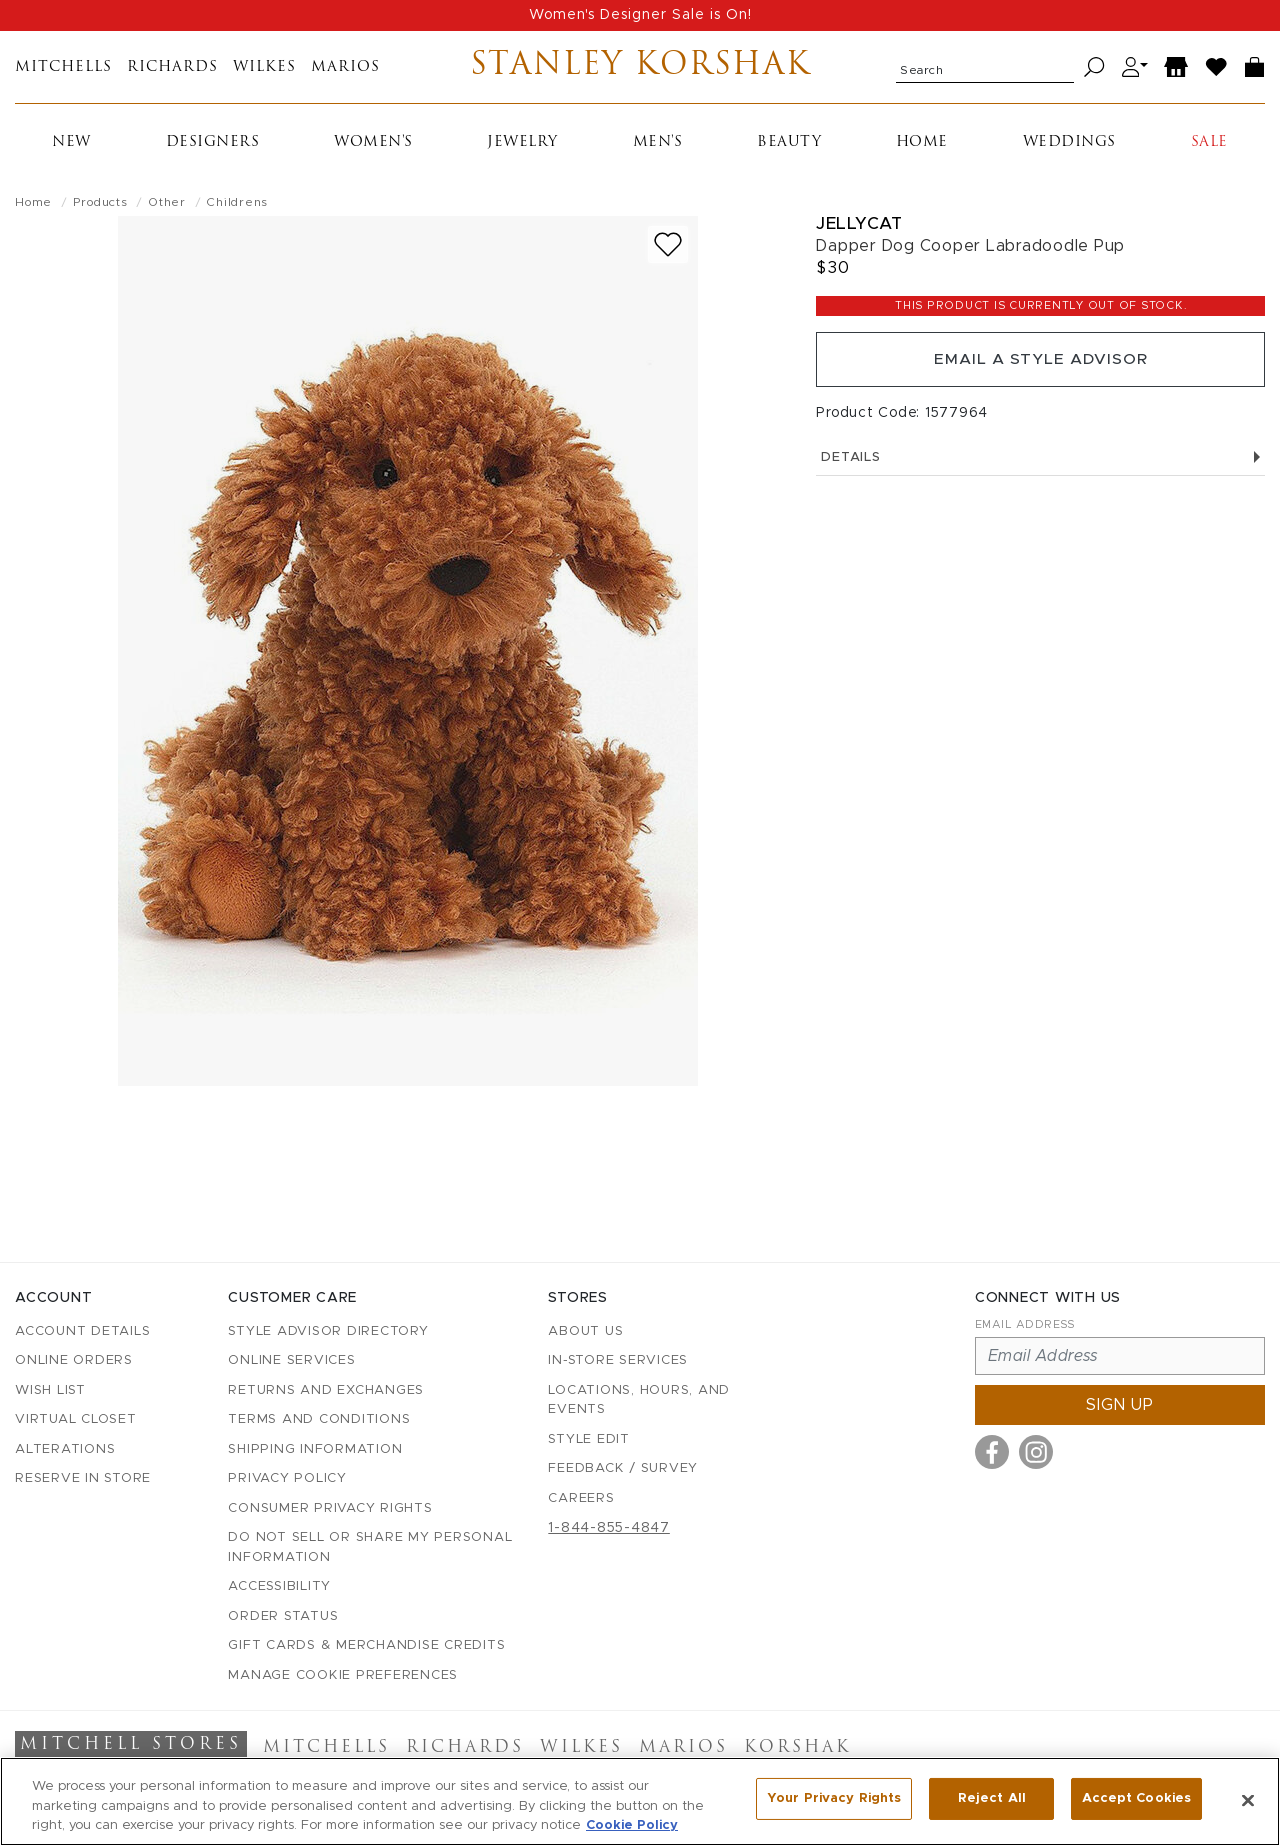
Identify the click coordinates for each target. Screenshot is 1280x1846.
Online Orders (74, 1360)
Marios (345, 67)
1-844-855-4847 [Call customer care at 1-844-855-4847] (609, 1528)
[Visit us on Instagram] (1036, 1452)
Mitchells (63, 67)
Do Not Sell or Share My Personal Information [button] (370, 1547)
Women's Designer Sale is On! (640, 15)
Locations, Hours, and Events (639, 1400)
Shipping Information (315, 1449)
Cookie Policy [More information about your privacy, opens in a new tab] (632, 1825)
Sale (1209, 142)
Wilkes (264, 67)
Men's (658, 142)
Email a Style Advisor (1040, 361)
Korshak (797, 1748)
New (71, 142)
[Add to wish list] (668, 244)
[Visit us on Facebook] (992, 1452)
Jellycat (859, 223)
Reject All (992, 1799)
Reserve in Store (83, 1478)
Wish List (50, 1390)
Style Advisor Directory (328, 1331)
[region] (640, 1801)
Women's (373, 142)
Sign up (1120, 1405)
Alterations (65, 1449)
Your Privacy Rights (834, 1799)
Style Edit (589, 1439)
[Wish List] (1217, 67)
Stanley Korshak (640, 67)
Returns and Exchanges (326, 1390)
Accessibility (279, 1586)
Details (1040, 460)
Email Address (1025, 1324)
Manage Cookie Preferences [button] (343, 1675)
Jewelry (522, 142)
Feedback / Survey (623, 1468)
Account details (82, 1331)
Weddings (1069, 142)
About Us (585, 1331)
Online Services (291, 1360)
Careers (581, 1498)
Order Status (283, 1616)
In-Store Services (618, 1360)
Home (922, 142)
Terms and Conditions (319, 1419)
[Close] (1248, 1800)
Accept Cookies (1136, 1799)
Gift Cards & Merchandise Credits (366, 1645)
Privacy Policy (287, 1478)
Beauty (789, 142)
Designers (213, 142)
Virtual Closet (76, 1419)
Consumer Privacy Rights (330, 1508)
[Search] (1094, 67)
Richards (172, 67)
